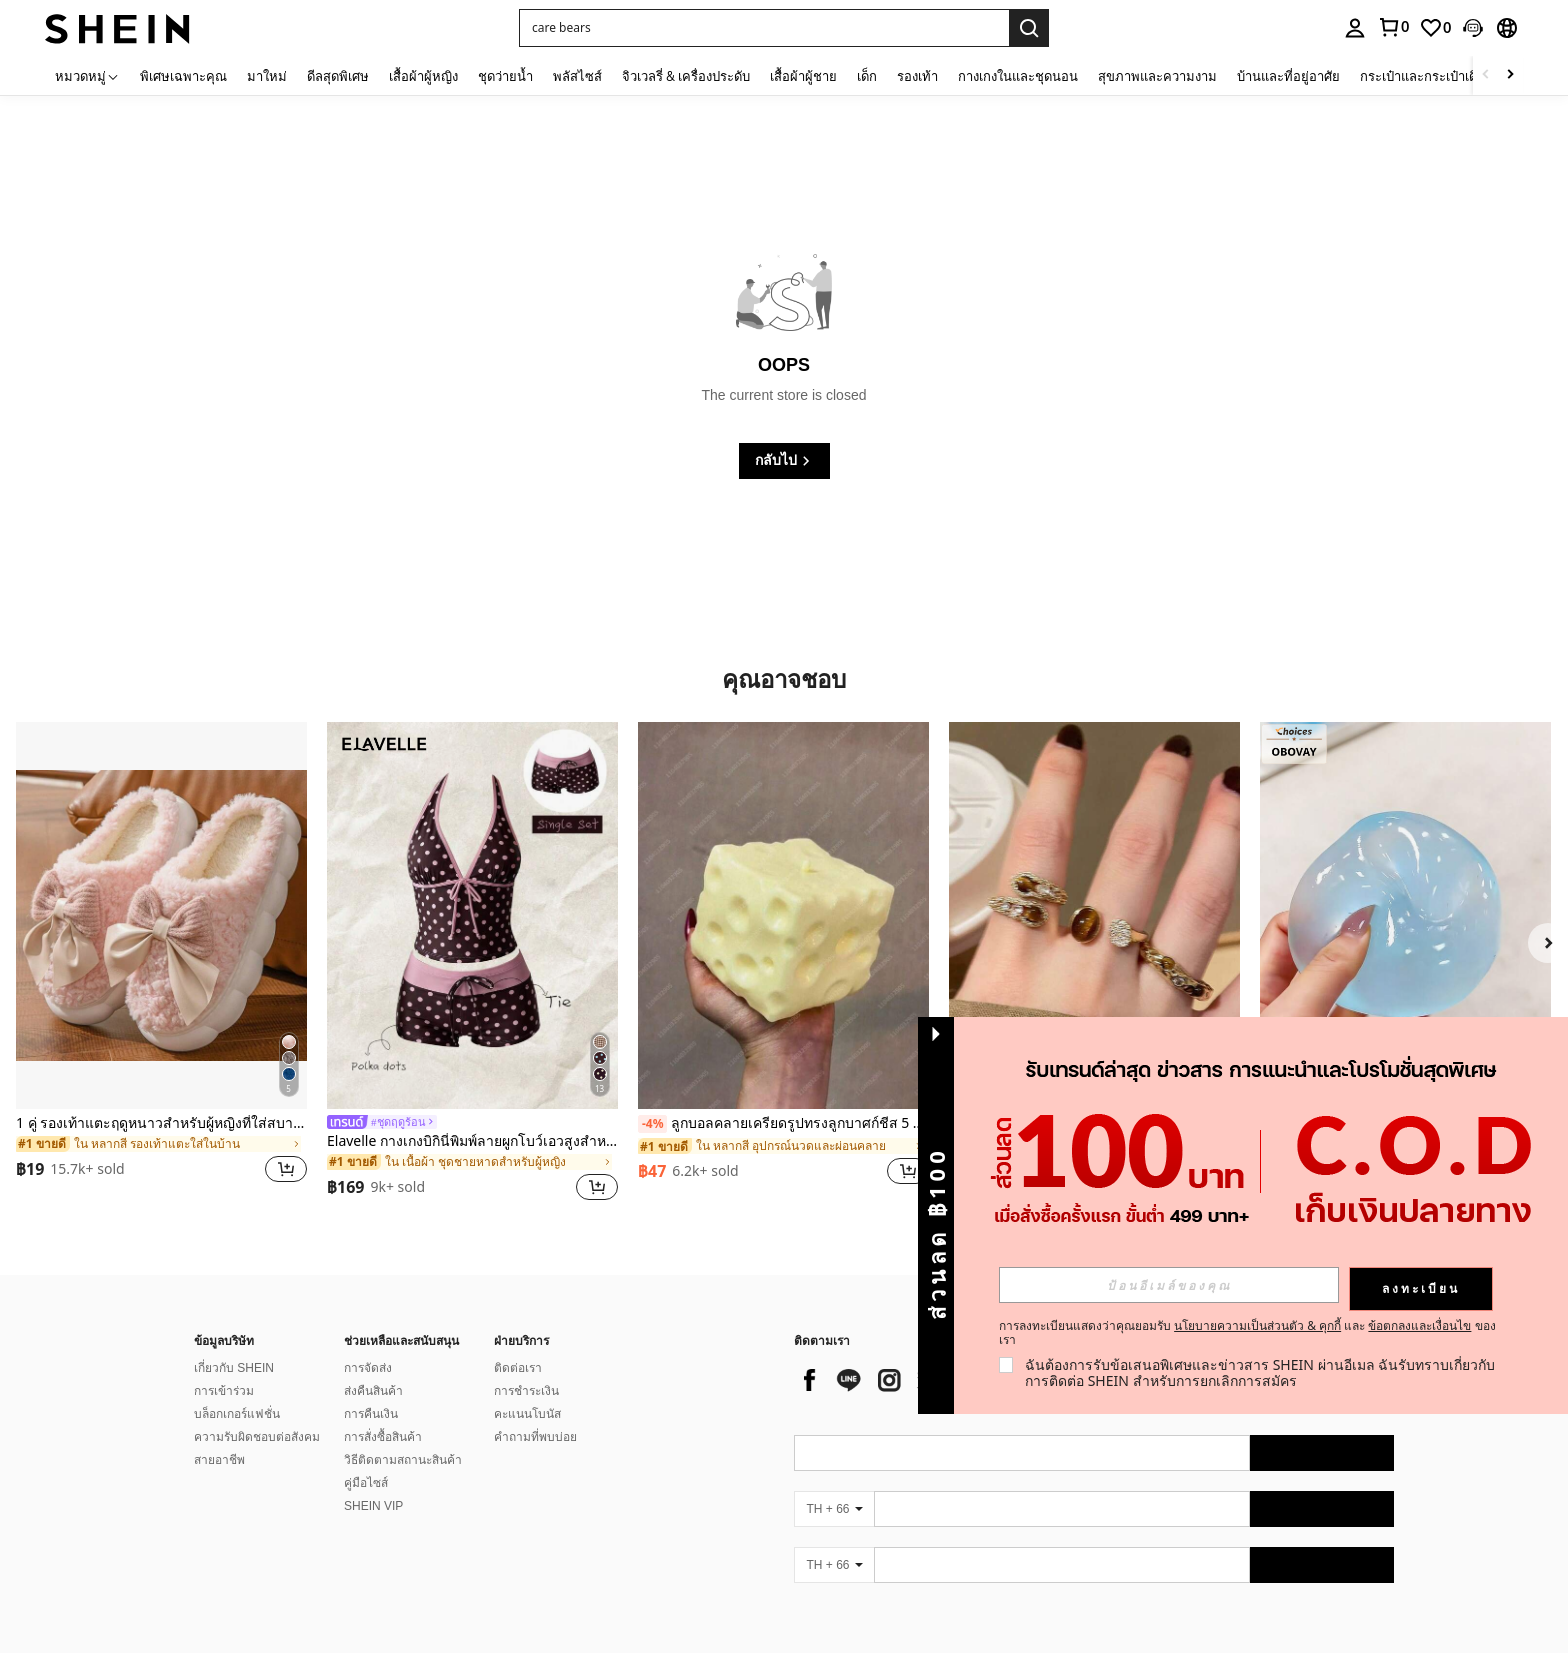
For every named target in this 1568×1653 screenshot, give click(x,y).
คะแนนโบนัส (527, 1414)
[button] (764, 28)
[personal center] (1355, 28)
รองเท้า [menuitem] (917, 76)
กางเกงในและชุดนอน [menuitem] (1018, 76)
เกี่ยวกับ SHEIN (234, 1368)
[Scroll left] (1486, 75)
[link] (1393, 27)
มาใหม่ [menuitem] (267, 76)
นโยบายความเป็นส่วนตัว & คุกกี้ (1257, 1325)
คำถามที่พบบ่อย (535, 1437)
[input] (1169, 1285)
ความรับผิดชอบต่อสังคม (257, 1437)
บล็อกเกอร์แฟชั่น (237, 1414)
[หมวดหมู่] (87, 75)
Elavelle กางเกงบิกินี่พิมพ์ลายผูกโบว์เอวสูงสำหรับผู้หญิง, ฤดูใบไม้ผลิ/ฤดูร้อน (472, 1141)
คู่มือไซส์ (366, 1483)
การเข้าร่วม (224, 1391)
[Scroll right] (1510, 75)
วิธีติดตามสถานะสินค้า (403, 1460)
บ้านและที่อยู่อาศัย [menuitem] (1288, 76)
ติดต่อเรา (518, 1368)
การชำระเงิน (526, 1391)
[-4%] (652, 1124)
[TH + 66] (834, 1509)
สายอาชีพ (219, 1460)
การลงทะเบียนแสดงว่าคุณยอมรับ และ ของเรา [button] (1247, 1333)
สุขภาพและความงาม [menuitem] (1157, 76)
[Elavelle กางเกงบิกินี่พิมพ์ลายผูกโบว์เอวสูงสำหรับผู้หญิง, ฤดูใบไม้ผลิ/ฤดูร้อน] (472, 915)
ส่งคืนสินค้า (373, 1391)
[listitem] (161, 964)
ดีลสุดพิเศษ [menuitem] (338, 76)
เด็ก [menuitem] (867, 76)
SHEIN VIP (373, 1506)
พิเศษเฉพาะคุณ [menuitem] (183, 76)
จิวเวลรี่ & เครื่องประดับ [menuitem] (686, 76)
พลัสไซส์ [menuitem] (577, 76)
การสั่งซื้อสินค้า (383, 1437)
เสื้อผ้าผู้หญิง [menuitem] (423, 76)
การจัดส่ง (368, 1368)
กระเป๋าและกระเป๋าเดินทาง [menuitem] (1434, 76)
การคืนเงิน (371, 1414)
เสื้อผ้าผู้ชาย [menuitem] (803, 76)
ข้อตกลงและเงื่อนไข (1419, 1325)
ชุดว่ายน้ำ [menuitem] (505, 76)
